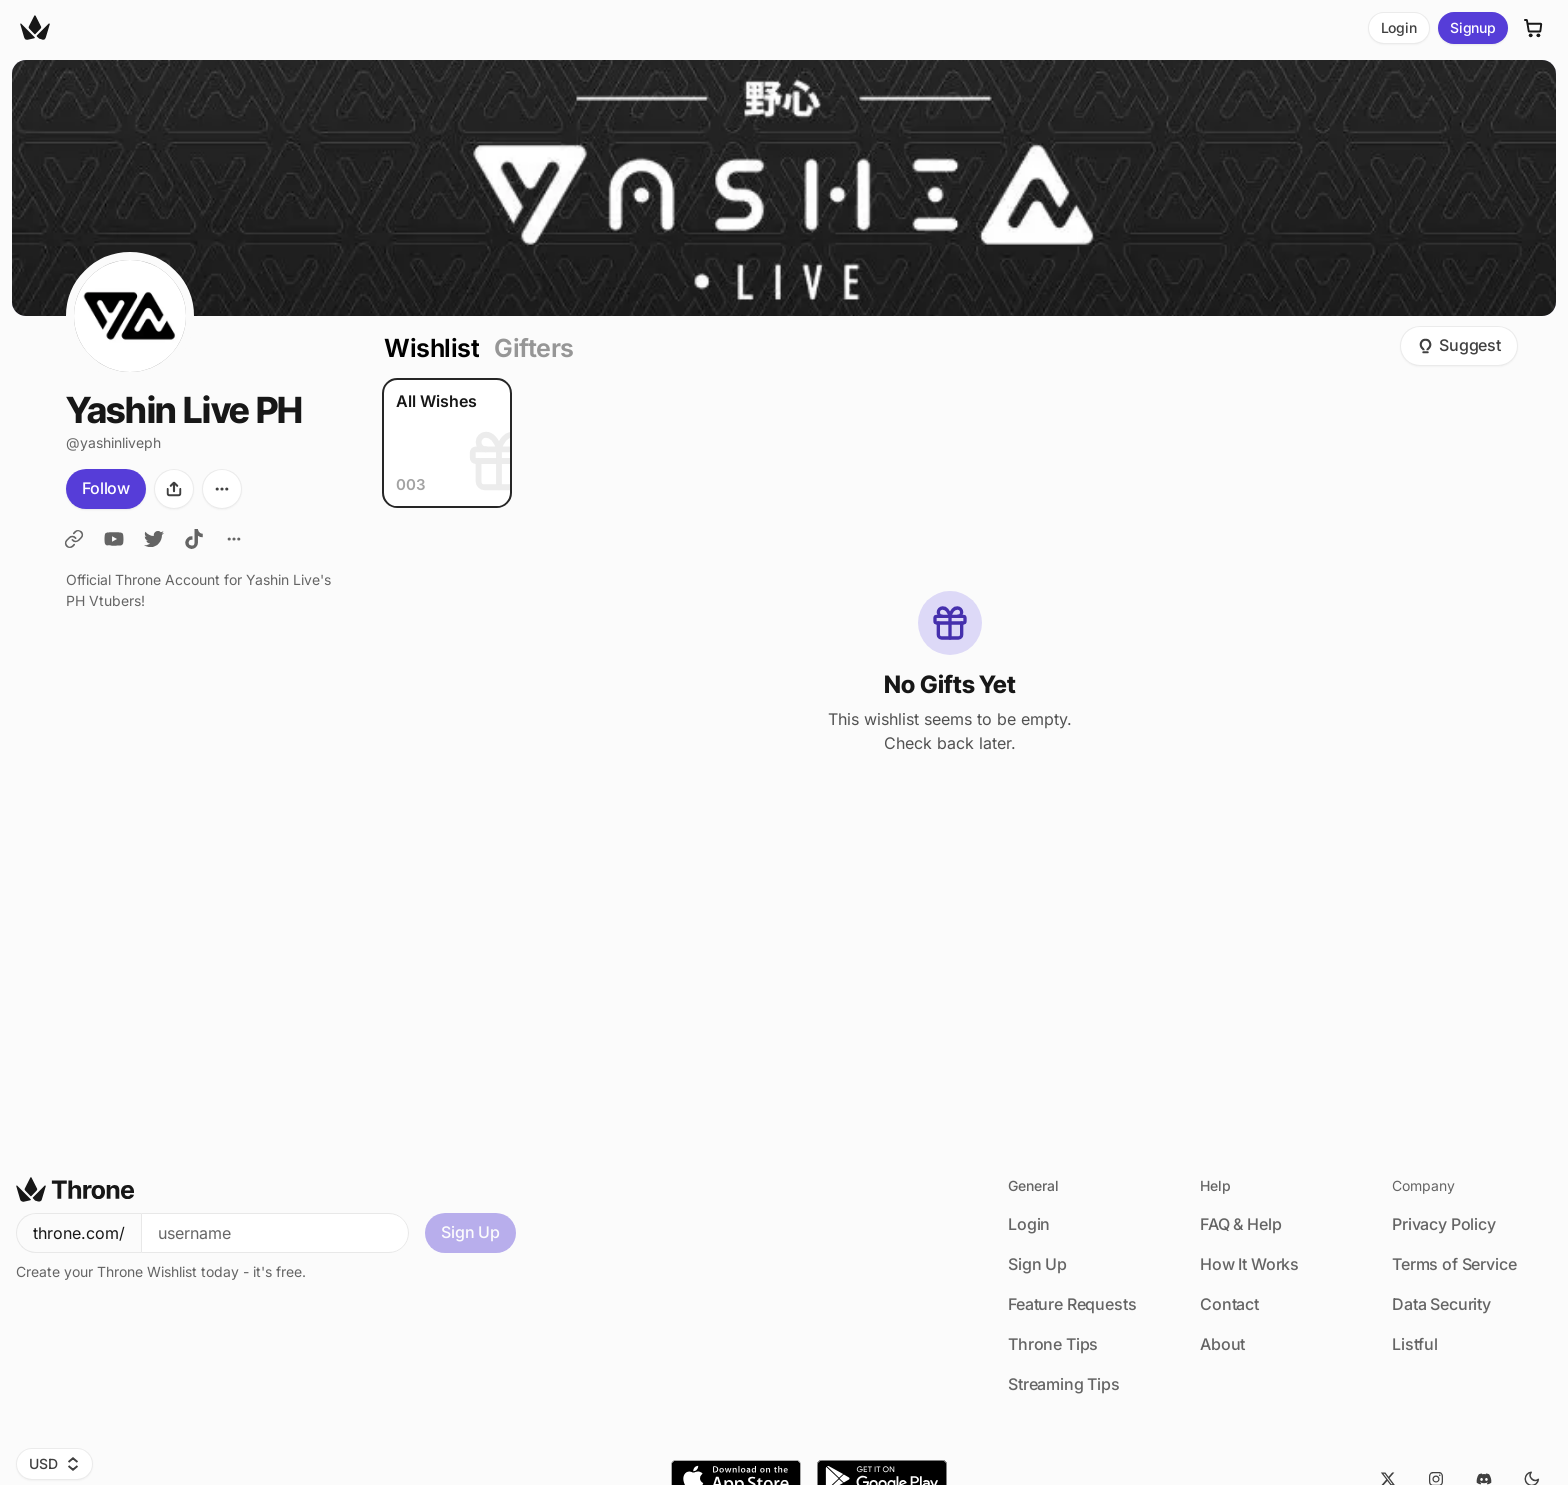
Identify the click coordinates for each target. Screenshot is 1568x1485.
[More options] (222, 489)
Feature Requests (1072, 1304)
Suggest (1459, 345)
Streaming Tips (1064, 1384)
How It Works (1249, 1264)
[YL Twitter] (154, 539)
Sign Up (470, 1232)
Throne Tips (1053, 1344)
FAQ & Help (1240, 1224)
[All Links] (234, 539)
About (1222, 1344)
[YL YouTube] (114, 539)
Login (1399, 27)
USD (54, 1463)
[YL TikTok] (194, 539)
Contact (1229, 1304)
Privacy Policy (1444, 1224)
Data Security (1441, 1304)
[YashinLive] (74, 539)
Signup (1473, 27)
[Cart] (1534, 28)
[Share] (174, 489)
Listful (1415, 1344)
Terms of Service (1454, 1264)
